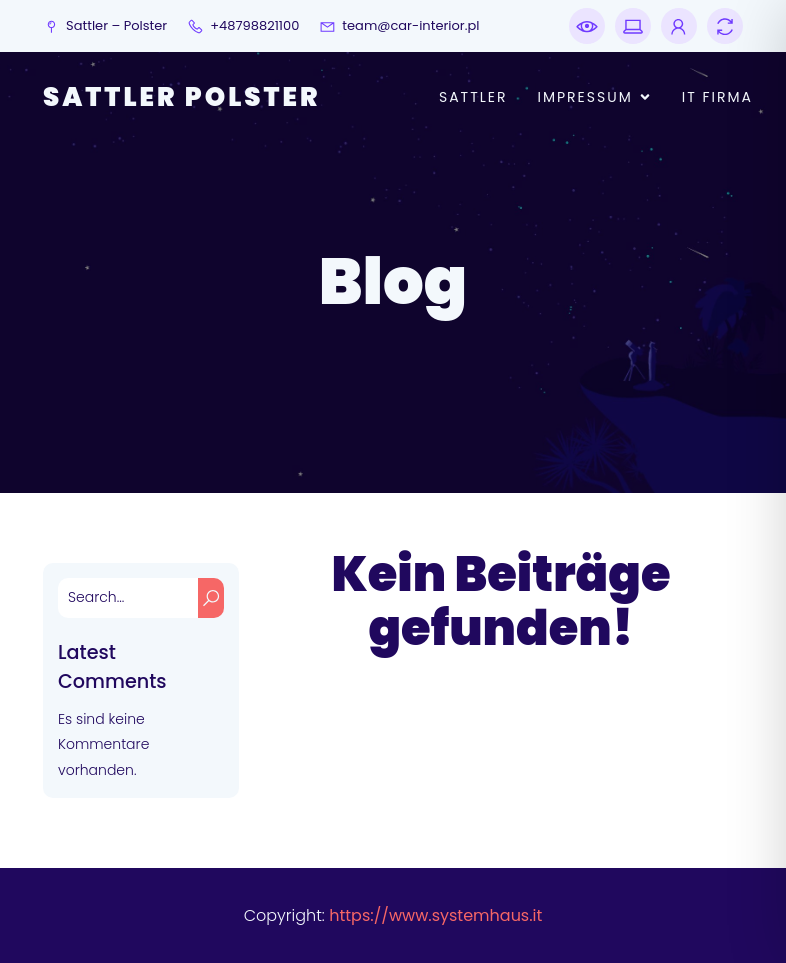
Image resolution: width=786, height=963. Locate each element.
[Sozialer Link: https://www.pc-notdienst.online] (628, 26)
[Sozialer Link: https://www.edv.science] (674, 26)
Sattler (473, 97)
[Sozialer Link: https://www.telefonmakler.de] (720, 26)
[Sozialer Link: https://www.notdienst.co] (587, 26)
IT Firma (717, 97)
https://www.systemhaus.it (435, 915)
